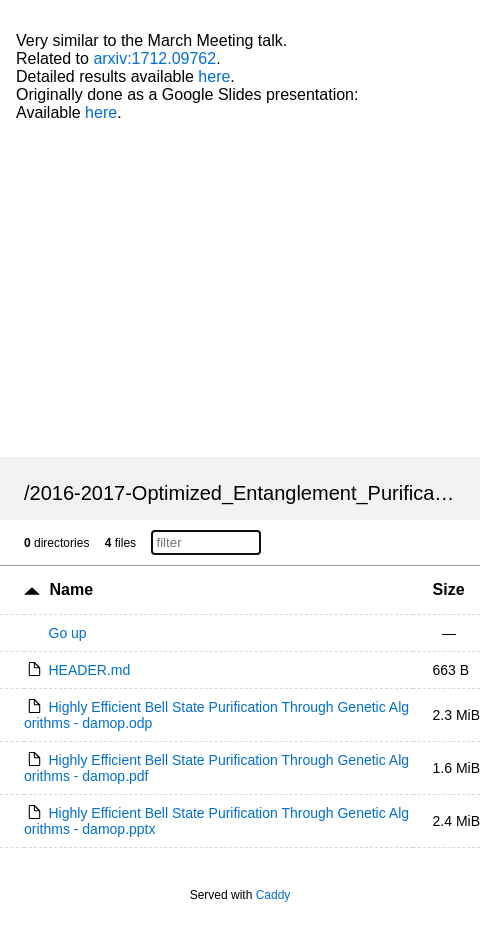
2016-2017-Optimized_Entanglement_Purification (248, 493)
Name (71, 589)
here (214, 76)
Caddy (273, 895)
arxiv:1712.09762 (154, 58)
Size (449, 589)
